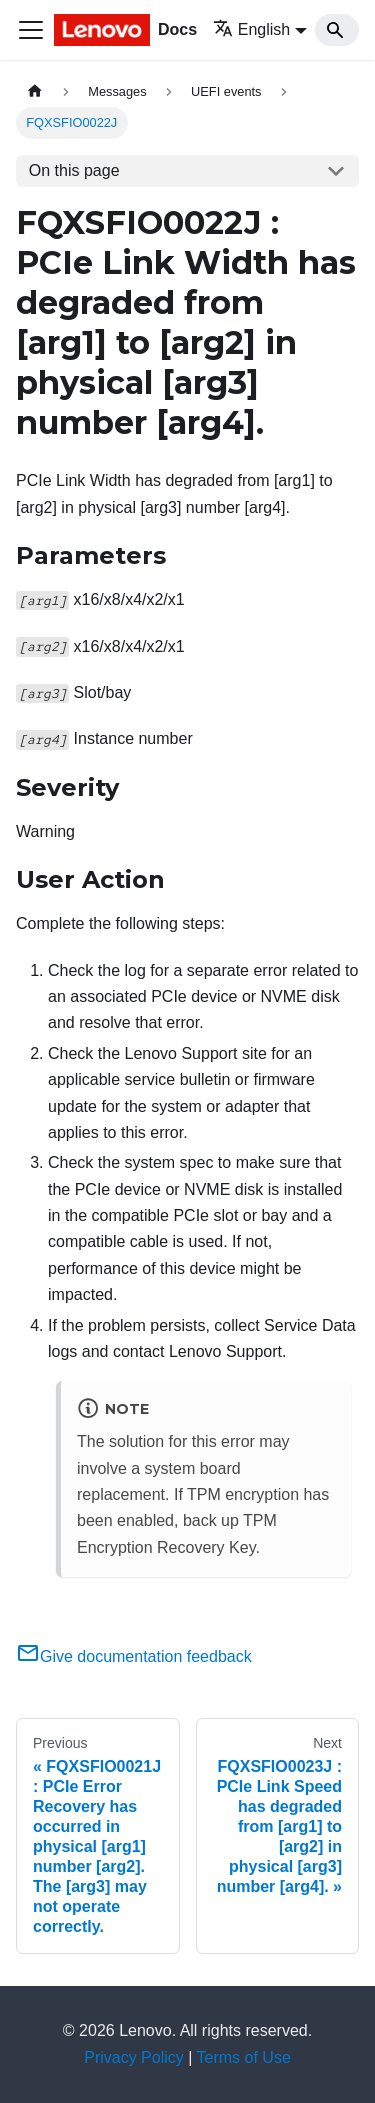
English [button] (251, 29)
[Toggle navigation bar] (31, 30)
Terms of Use (244, 2057)
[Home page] (35, 91)
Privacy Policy (134, 2057)
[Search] (337, 30)
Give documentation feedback (134, 1656)
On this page (74, 170)
